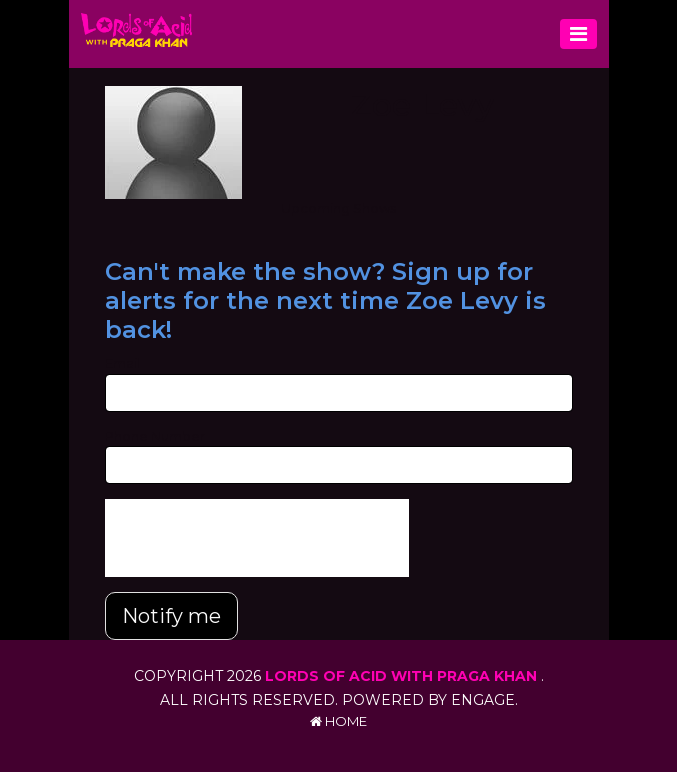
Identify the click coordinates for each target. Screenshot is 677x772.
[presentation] (257, 538)
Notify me (171, 616)
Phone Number (155, 436)
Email (122, 363)
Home (338, 721)
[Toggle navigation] (578, 34)
